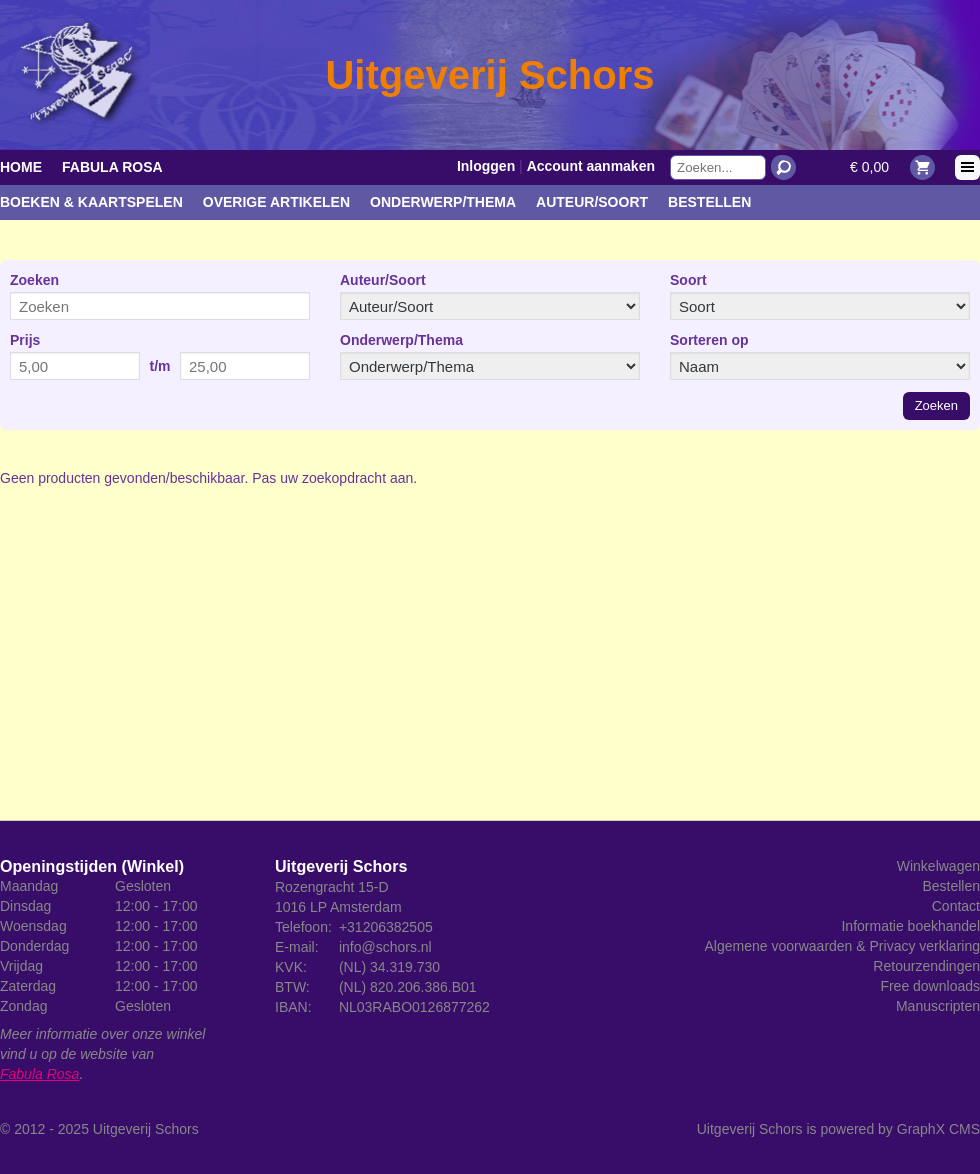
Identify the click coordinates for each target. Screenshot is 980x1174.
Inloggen (486, 166)
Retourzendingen (926, 966)
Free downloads (930, 986)
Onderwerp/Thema (443, 202)
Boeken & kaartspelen (91, 202)
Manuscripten (938, 1006)
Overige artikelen (276, 202)
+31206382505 (386, 927)
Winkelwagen (938, 866)
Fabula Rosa (112, 167)
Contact (956, 906)
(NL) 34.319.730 (389, 967)
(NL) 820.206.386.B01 (408, 987)
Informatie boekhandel (910, 926)
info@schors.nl (385, 947)
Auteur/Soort (592, 202)
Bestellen (709, 202)
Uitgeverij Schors (146, 1129)
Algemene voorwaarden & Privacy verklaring (842, 946)
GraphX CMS (938, 1129)
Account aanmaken (591, 166)
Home (21, 167)
